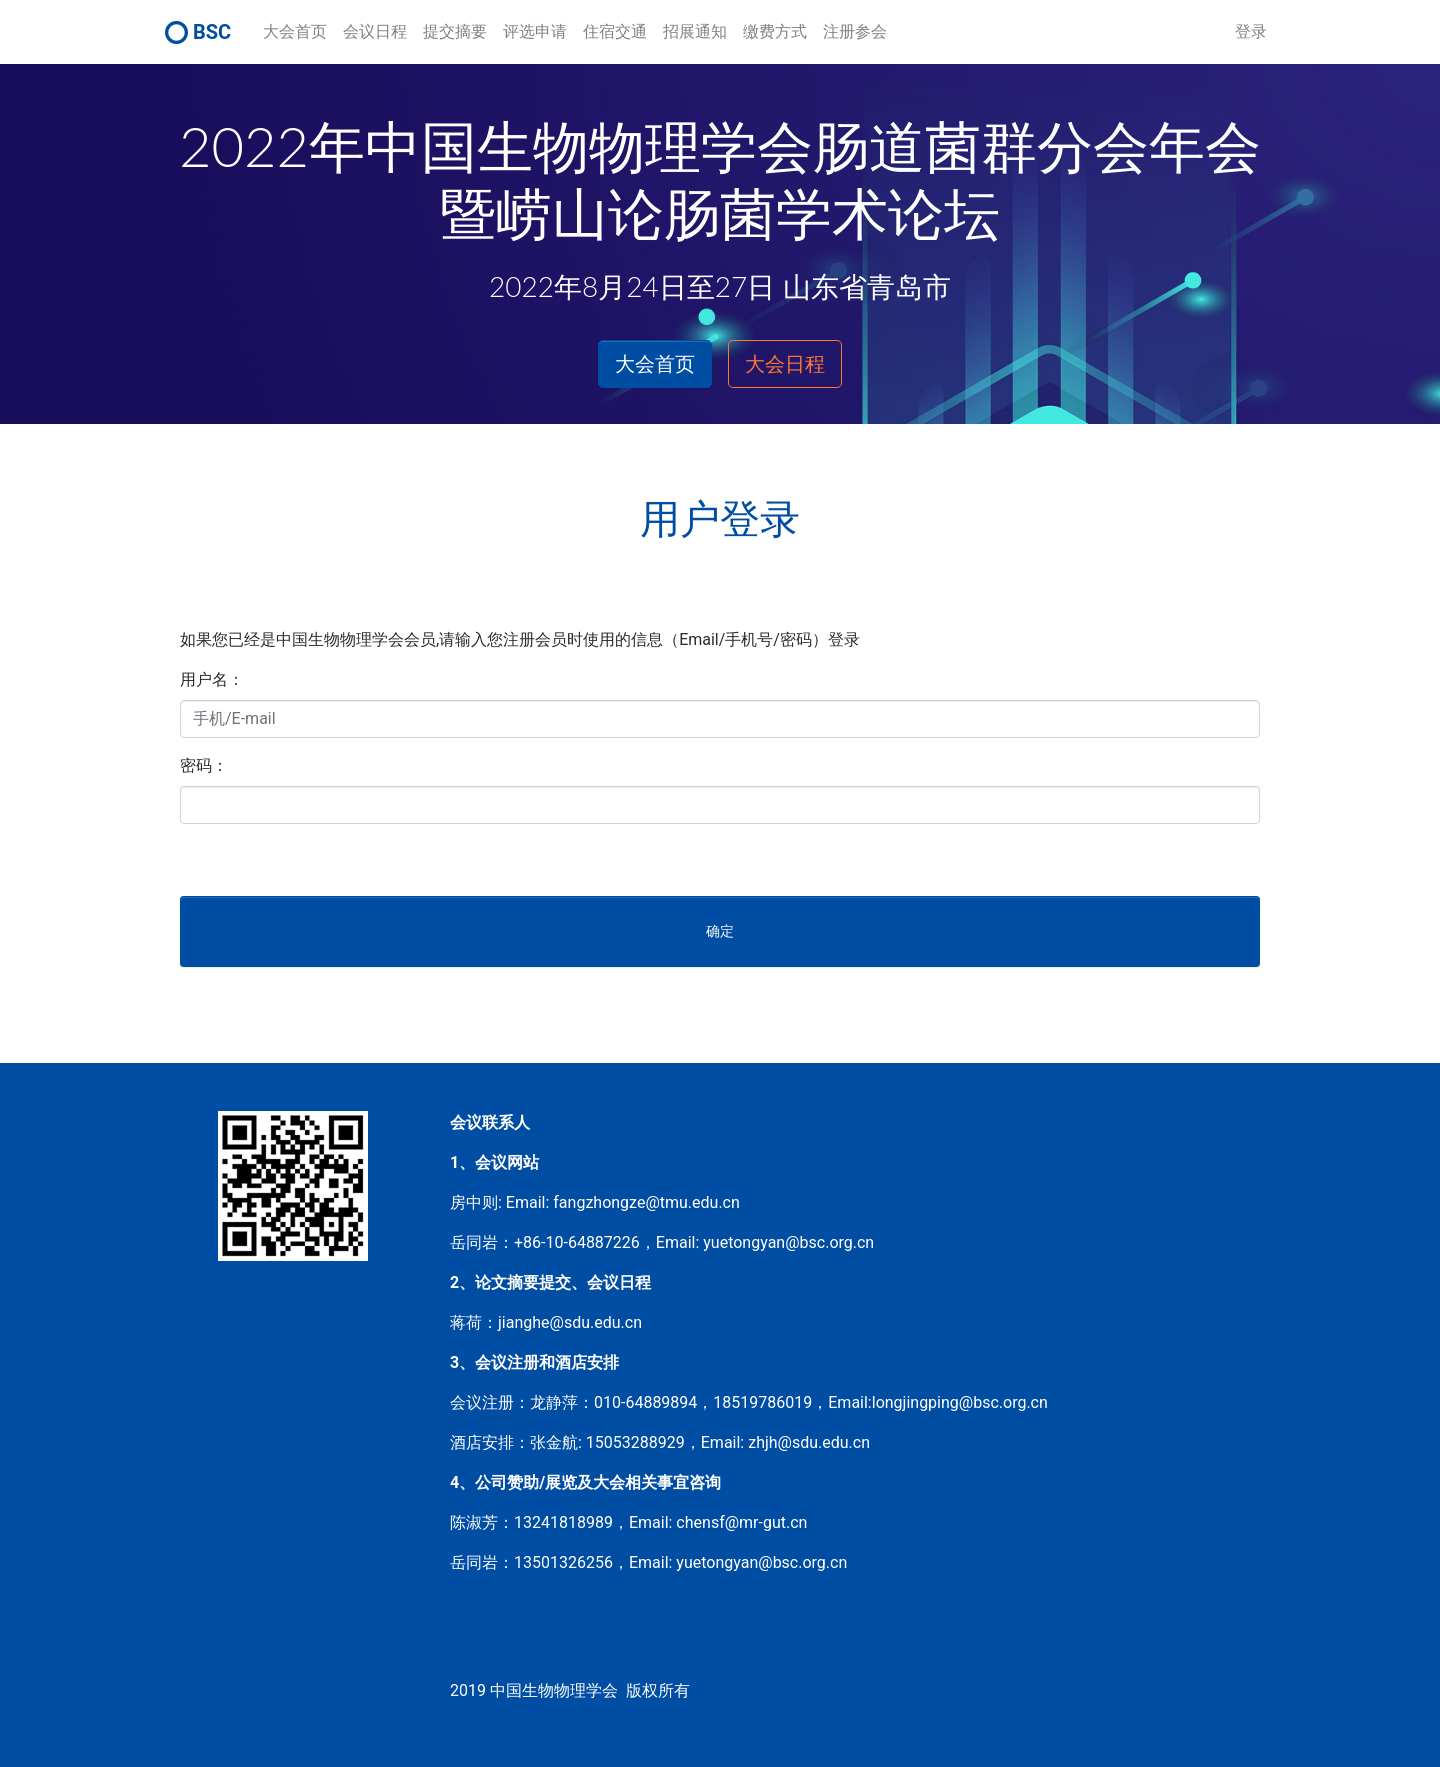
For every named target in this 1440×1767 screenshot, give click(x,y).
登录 (1251, 31)
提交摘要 (455, 31)
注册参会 (855, 31)
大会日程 (785, 364)
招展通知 (695, 31)
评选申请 (535, 31)
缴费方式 (775, 31)
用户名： (212, 679)
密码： (204, 765)
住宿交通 (615, 31)
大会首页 (295, 31)
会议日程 (375, 31)
